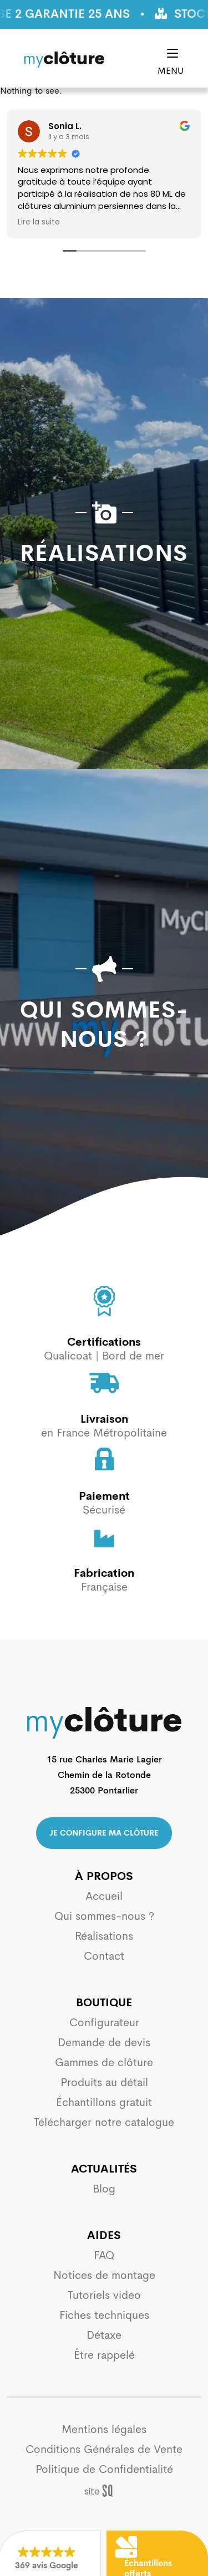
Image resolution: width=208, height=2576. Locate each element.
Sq (104, 2491)
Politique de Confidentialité (104, 2469)
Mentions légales (104, 2429)
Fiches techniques (104, 2315)
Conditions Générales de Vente (104, 2449)
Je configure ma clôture (104, 1833)
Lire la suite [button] (39, 222)
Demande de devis (104, 2042)
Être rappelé (104, 2355)
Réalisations (104, 1936)
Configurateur (104, 2023)
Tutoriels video (104, 2295)
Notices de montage (104, 2275)
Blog (104, 2189)
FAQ (104, 2255)
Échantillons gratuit (104, 2102)
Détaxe (104, 2335)
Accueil (104, 1896)
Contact (104, 1956)
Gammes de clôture (104, 2062)
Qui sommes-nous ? (104, 1916)
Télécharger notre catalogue (104, 2122)
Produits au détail (104, 2082)
